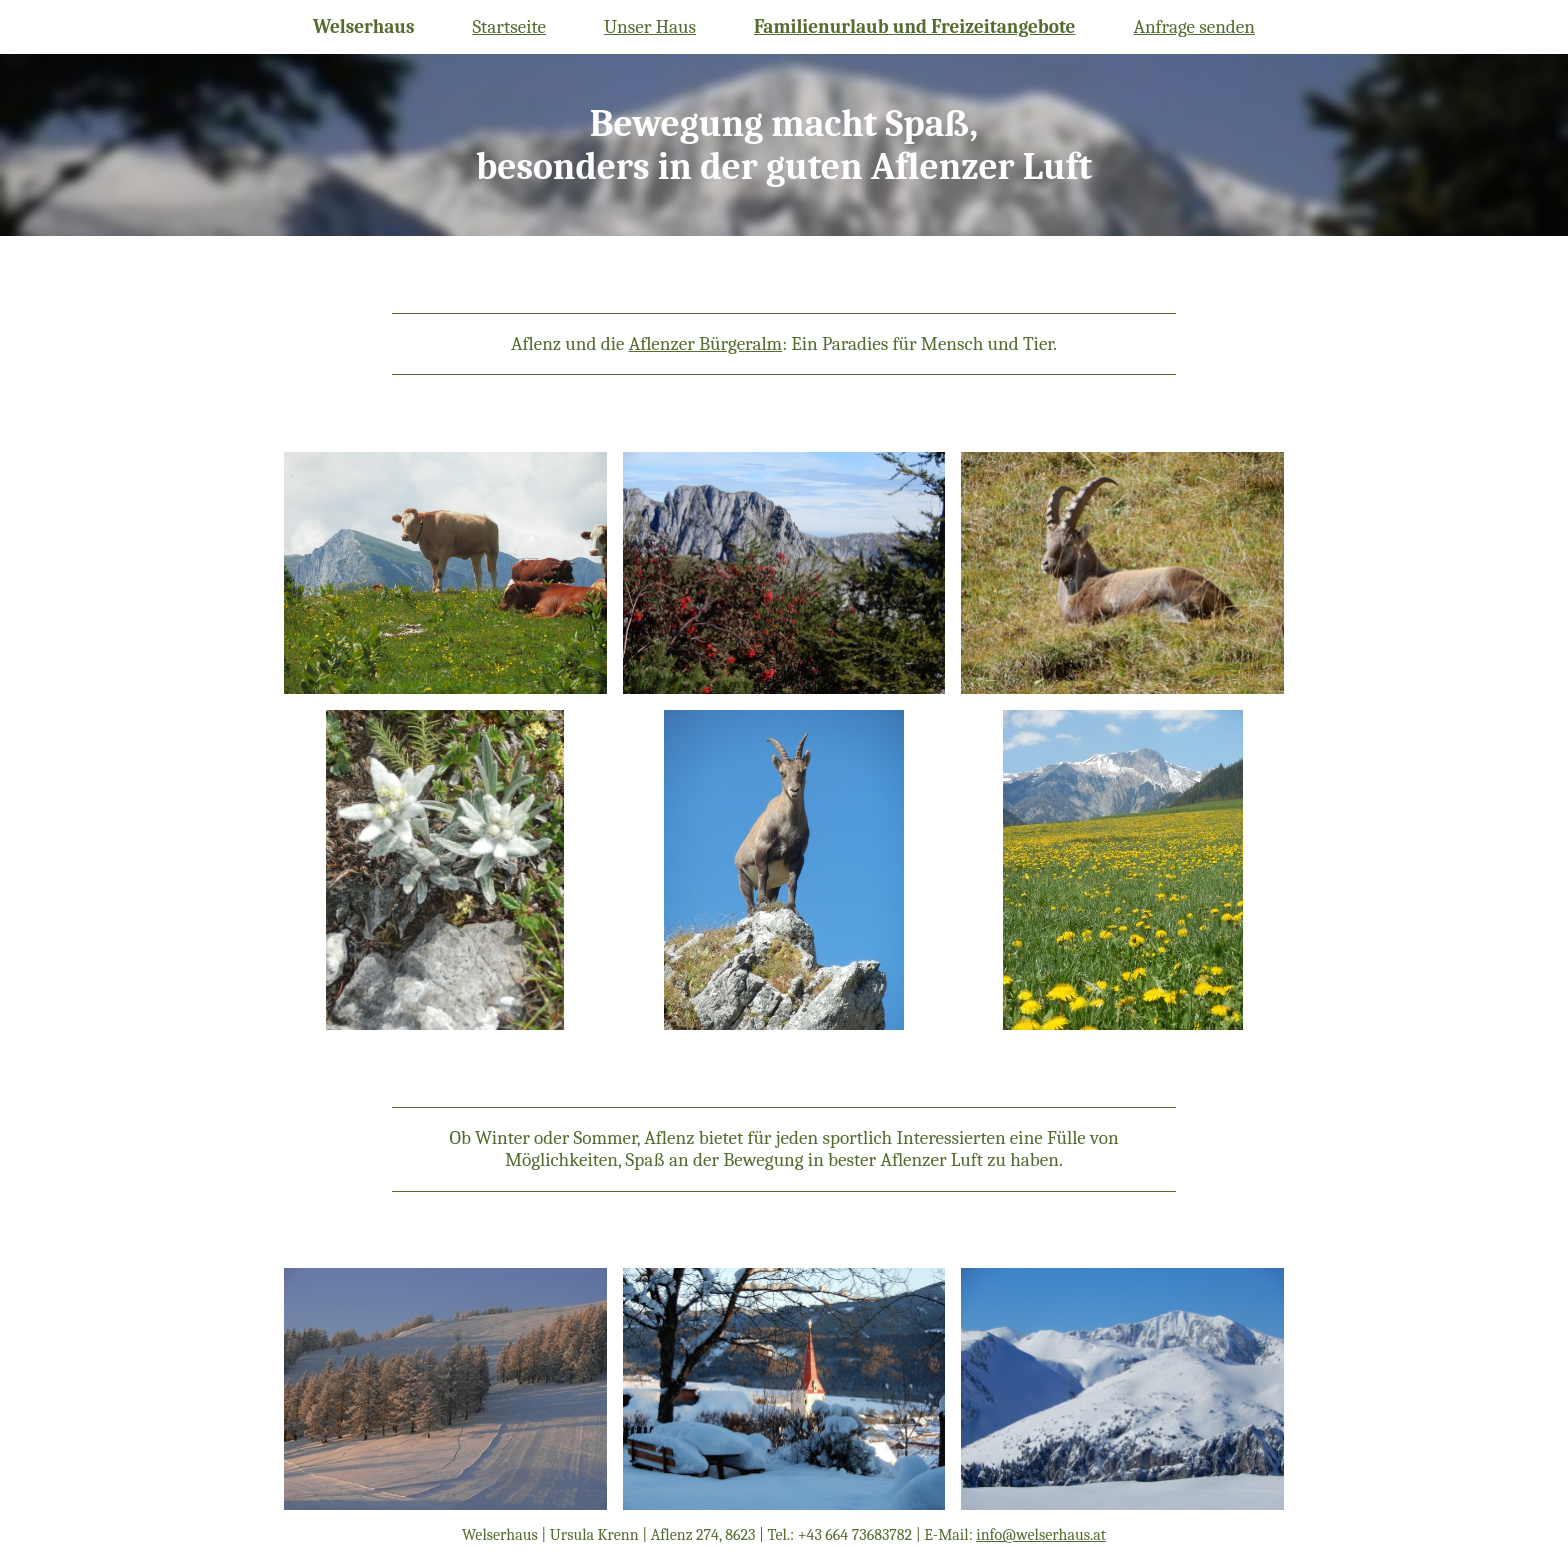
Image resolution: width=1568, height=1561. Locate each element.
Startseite (509, 27)
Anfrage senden (1194, 27)
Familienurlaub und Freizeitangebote (915, 27)
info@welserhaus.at (1041, 1535)
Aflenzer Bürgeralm (706, 344)
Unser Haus (650, 27)
